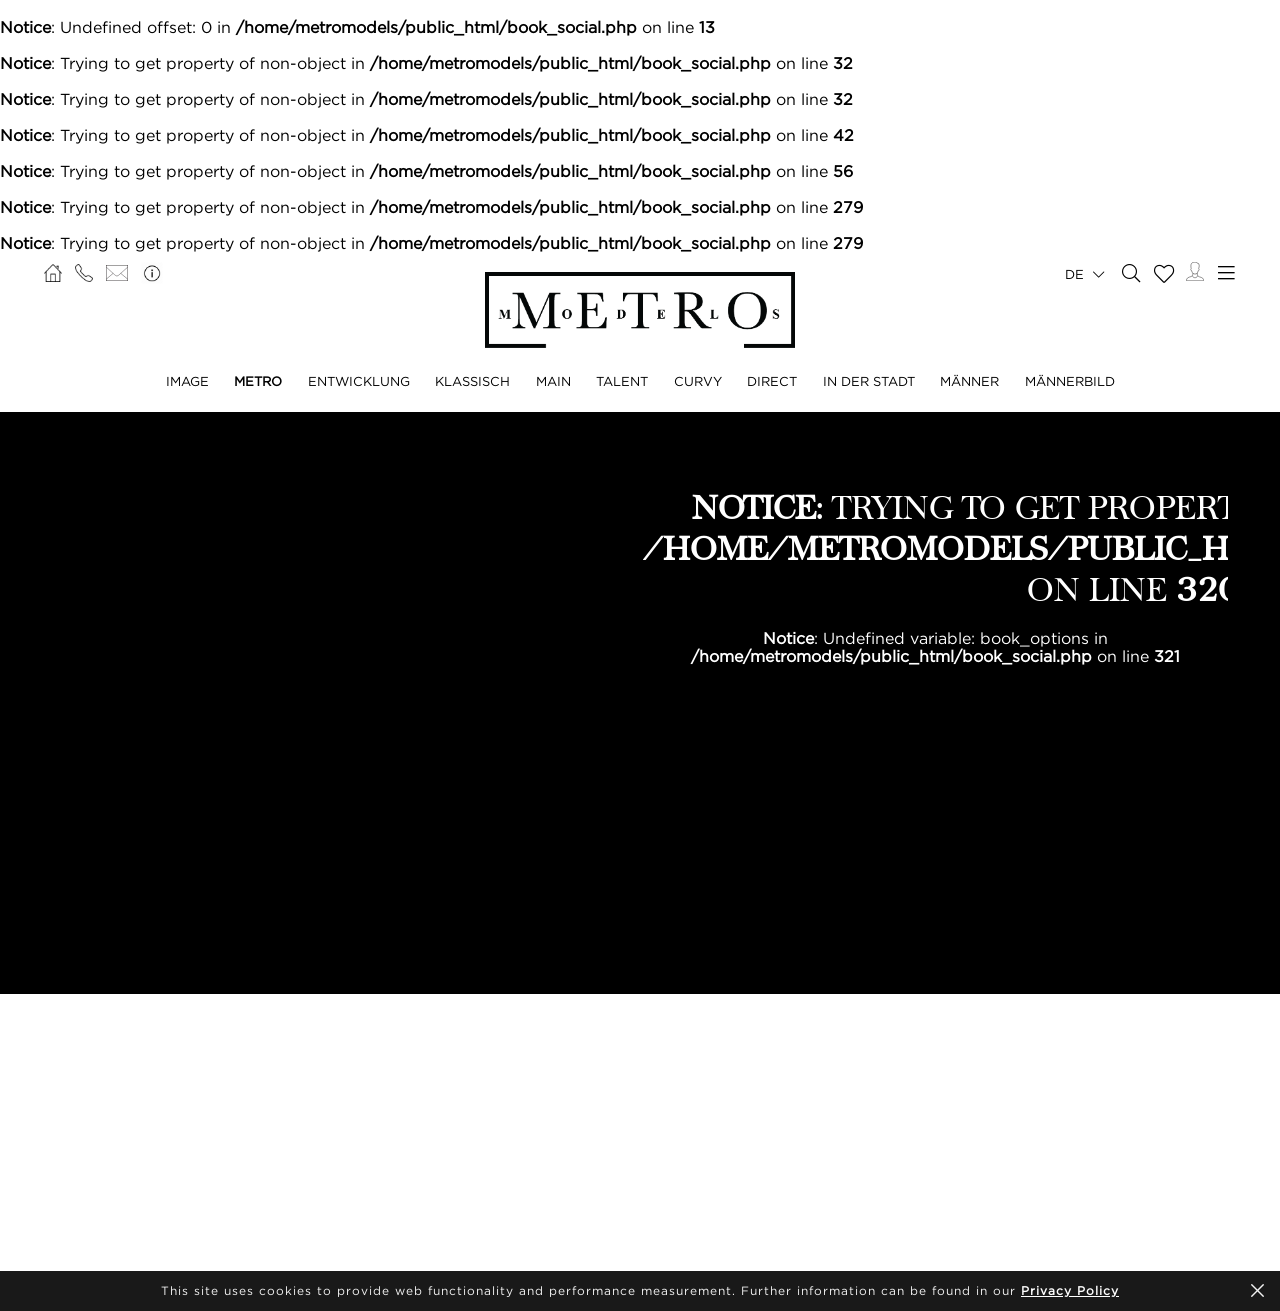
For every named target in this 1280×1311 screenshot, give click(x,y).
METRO (258, 381)
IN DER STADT (869, 381)
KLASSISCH (472, 381)
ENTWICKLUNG (359, 381)
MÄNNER (969, 381)
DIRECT (772, 381)
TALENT (622, 381)
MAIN (553, 381)
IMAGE (187, 381)
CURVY (698, 381)
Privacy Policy (1070, 1290)
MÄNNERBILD (1070, 381)
